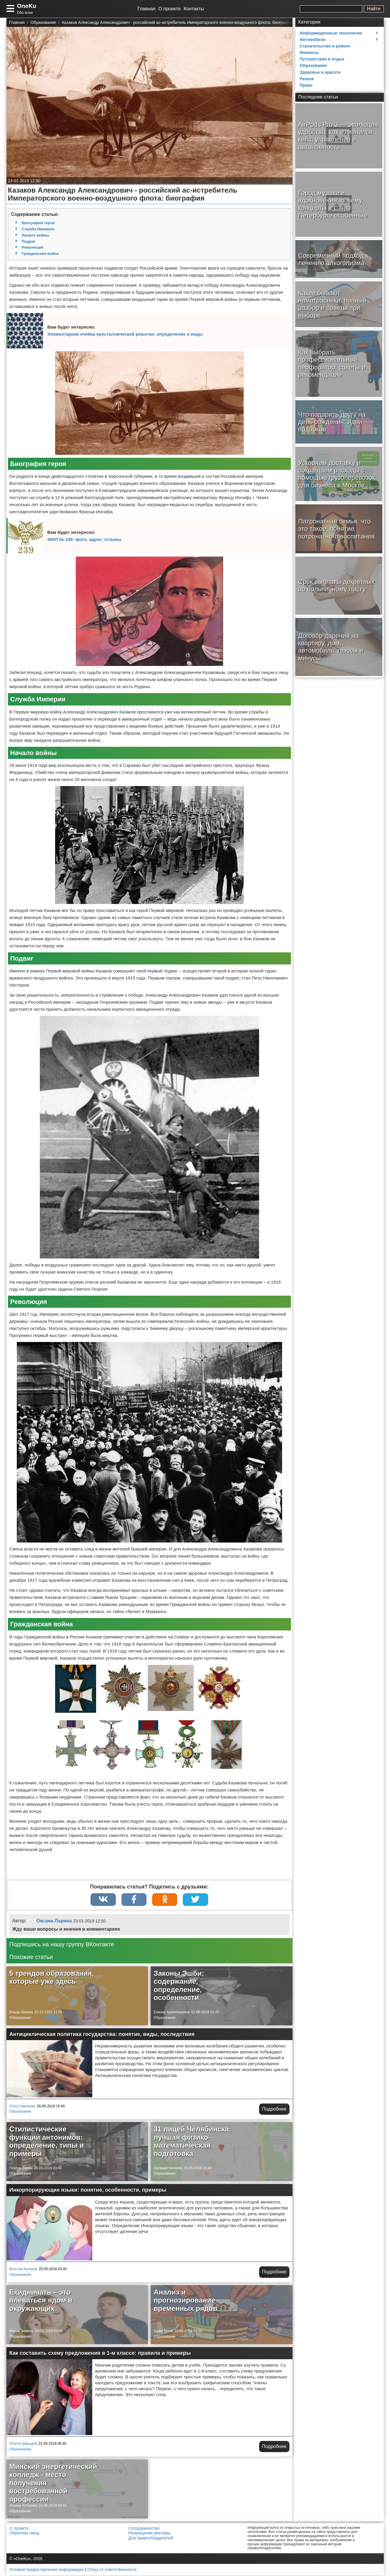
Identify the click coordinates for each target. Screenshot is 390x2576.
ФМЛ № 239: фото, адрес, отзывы (84, 539)
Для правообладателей (151, 2538)
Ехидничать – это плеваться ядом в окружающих (41, 2301)
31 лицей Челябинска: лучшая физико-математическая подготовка (192, 2142)
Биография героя (38, 223)
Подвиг (29, 241)
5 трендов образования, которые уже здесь (51, 1978)
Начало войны (35, 235)
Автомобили (312, 39)
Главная (147, 8)
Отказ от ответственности (111, 2570)
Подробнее (274, 2109)
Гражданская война (40, 253)
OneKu (27, 6)
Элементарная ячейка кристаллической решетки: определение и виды (125, 334)
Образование (20, 2018)
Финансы (309, 52)
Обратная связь (24, 2533)
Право (306, 85)
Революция (33, 247)
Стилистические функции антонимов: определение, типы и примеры (46, 2142)
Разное (307, 78)
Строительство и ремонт (325, 46)
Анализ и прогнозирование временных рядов (185, 2301)
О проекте (169, 8)
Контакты (194, 8)
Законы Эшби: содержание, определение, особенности (179, 1986)
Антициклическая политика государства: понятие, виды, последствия (102, 2035)
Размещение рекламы (150, 2533)
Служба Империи (38, 229)
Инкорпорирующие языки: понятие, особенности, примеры (88, 2190)
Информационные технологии (331, 33)
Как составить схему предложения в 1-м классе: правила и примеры (100, 2354)
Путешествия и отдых (322, 59)
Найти (374, 8)
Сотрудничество (144, 2528)
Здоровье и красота (320, 72)
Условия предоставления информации (46, 2570)
